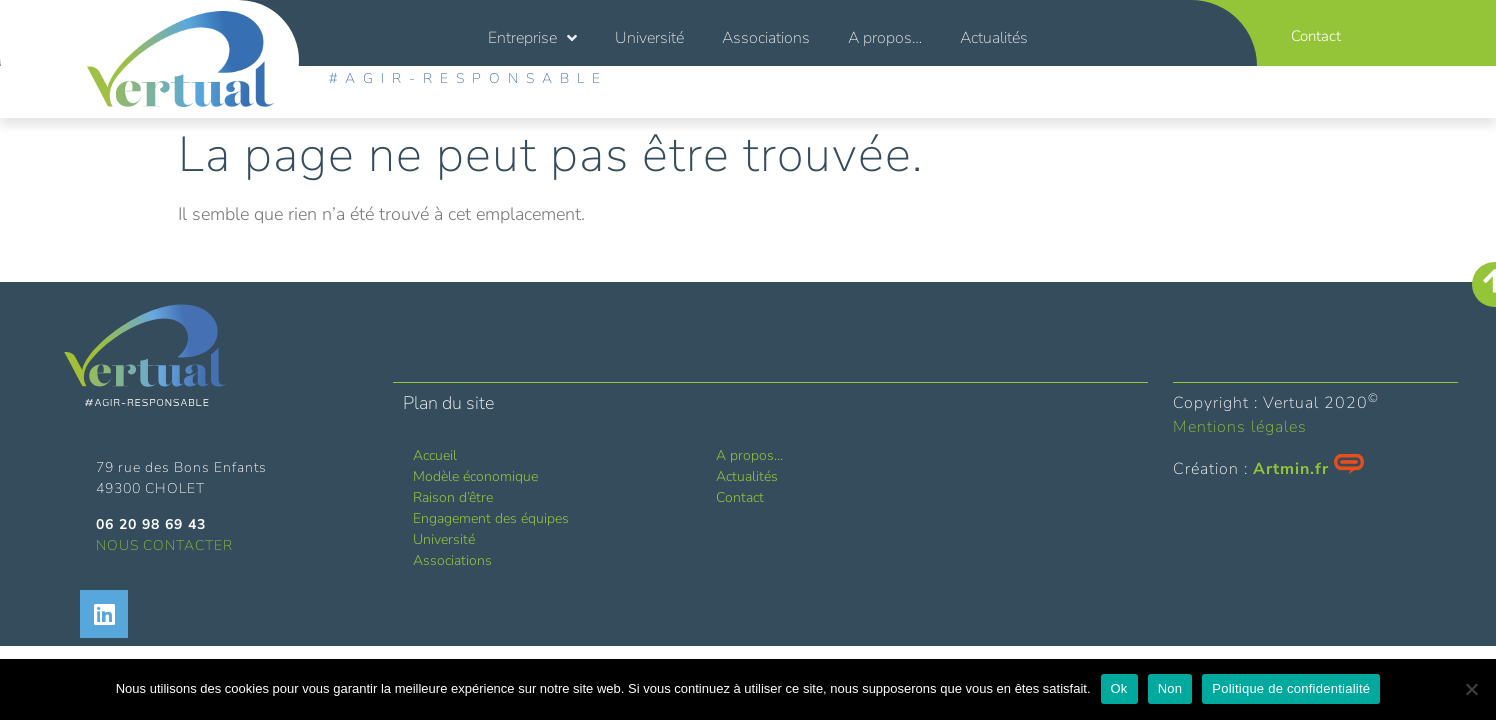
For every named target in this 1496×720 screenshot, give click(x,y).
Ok (1119, 688)
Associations (766, 38)
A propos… (885, 38)
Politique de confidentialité (1291, 688)
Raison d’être (453, 497)
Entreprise (532, 38)
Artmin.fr (1291, 469)
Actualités (994, 38)
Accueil (435, 455)
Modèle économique (475, 476)
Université (649, 38)
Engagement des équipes (491, 518)
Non (1170, 688)
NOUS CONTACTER (164, 545)
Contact (740, 497)
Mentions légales (1240, 427)
